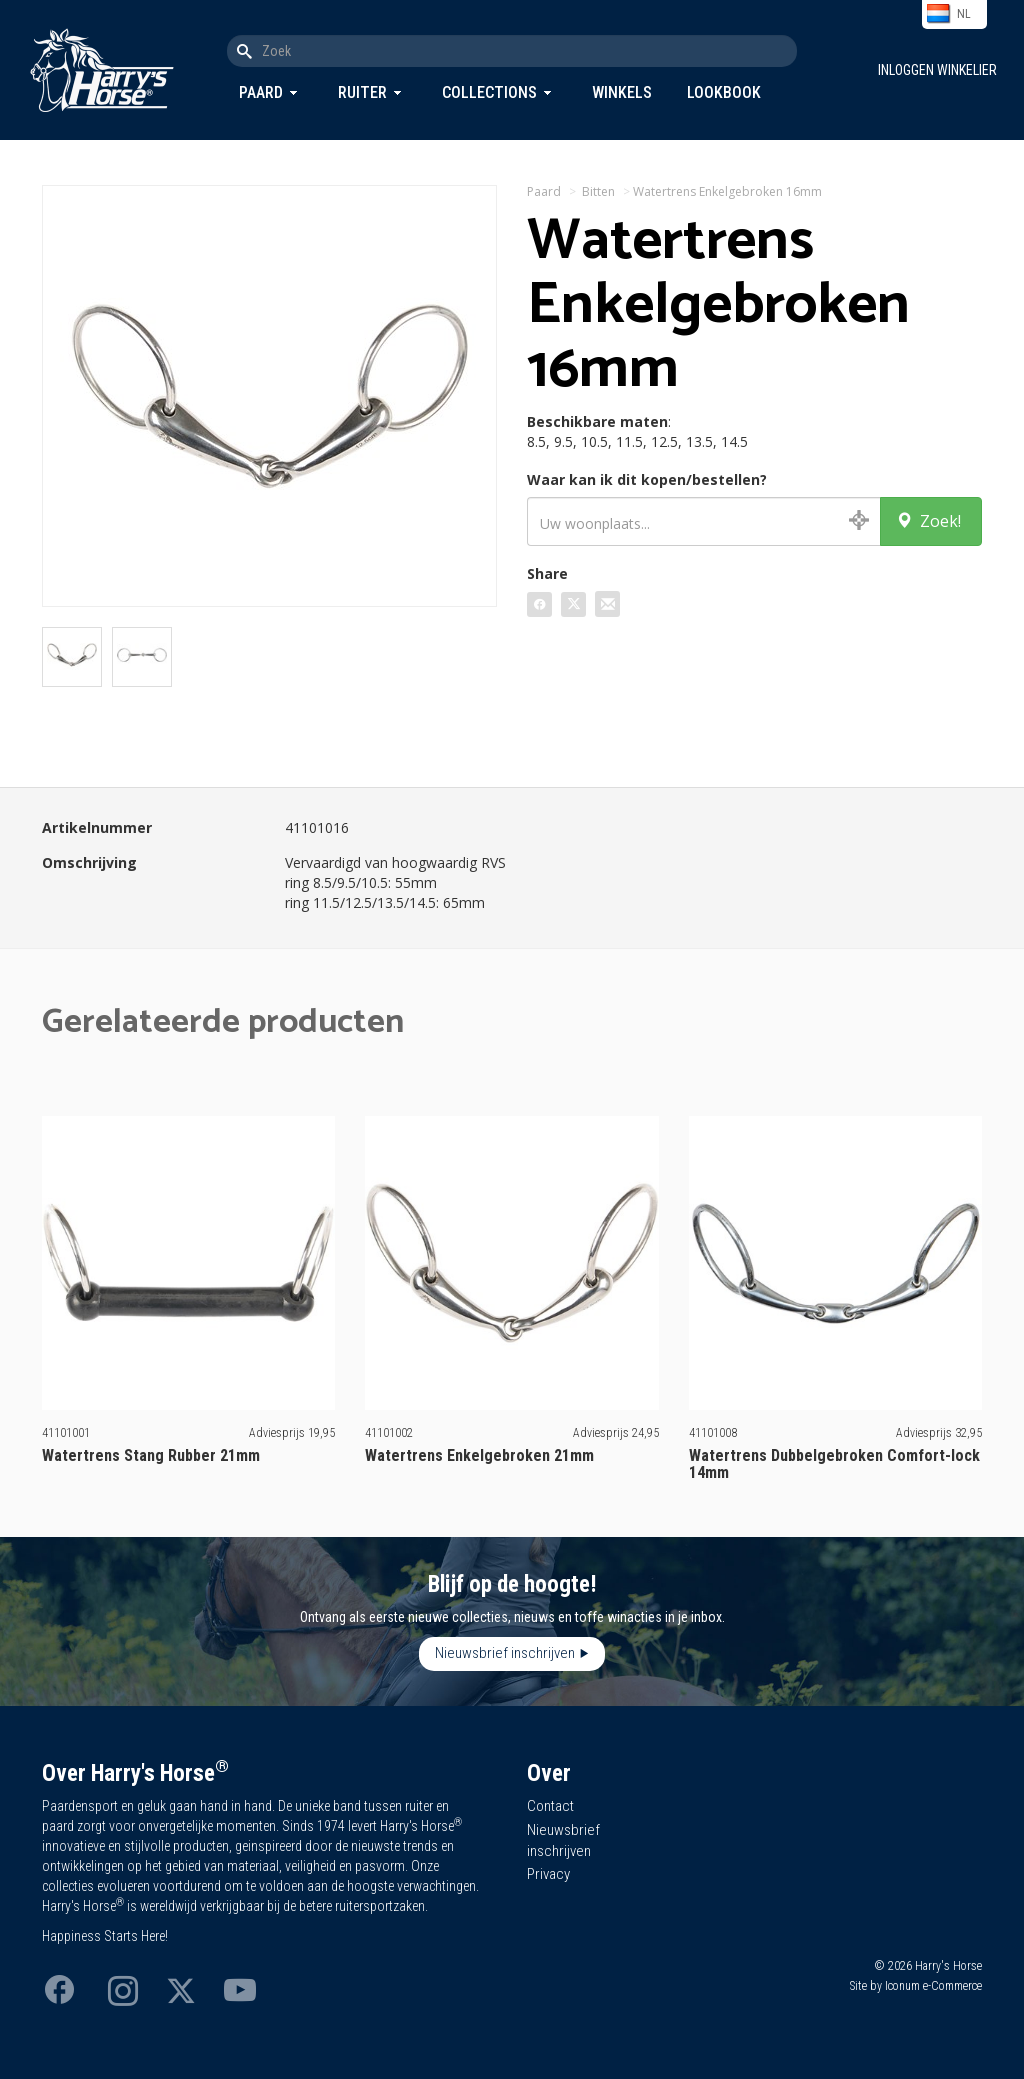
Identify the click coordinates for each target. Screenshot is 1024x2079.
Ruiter (362, 92)
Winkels (622, 92)
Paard (261, 92)
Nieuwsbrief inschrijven (505, 1653)
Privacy (548, 1874)
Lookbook (724, 92)
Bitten (598, 191)
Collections (489, 92)
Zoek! (928, 521)
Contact (550, 1806)
